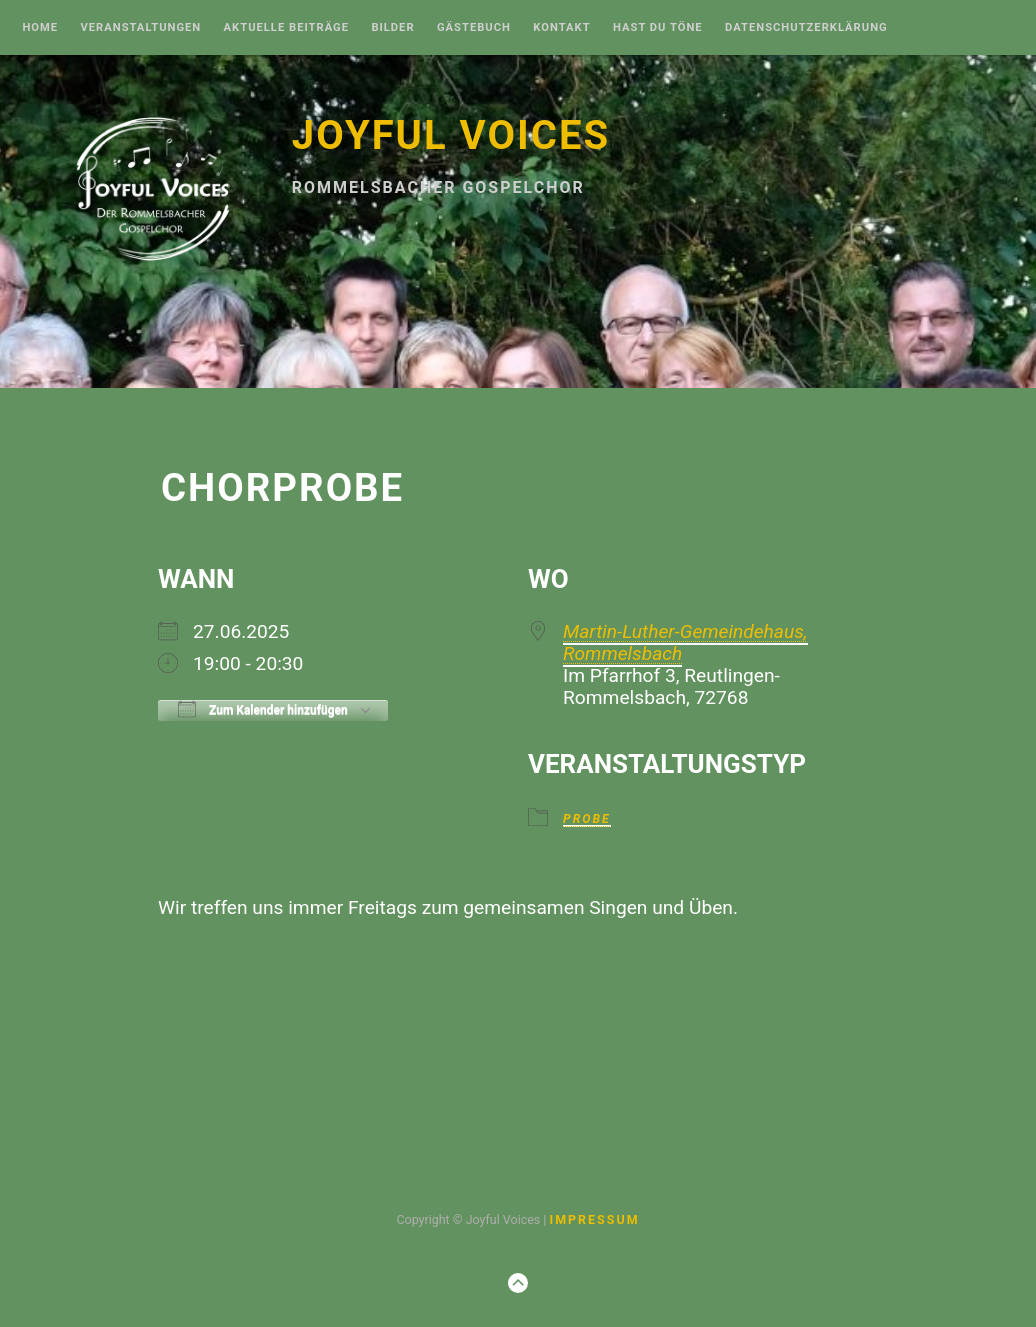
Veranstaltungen (140, 28)
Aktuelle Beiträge (286, 28)
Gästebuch (474, 28)
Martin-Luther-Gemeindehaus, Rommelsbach (685, 642)
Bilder (392, 28)
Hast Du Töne (658, 28)
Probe (587, 819)
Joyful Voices (451, 135)
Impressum (594, 1219)
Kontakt (561, 28)
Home (40, 28)
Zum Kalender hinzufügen (263, 709)
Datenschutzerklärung (806, 28)
